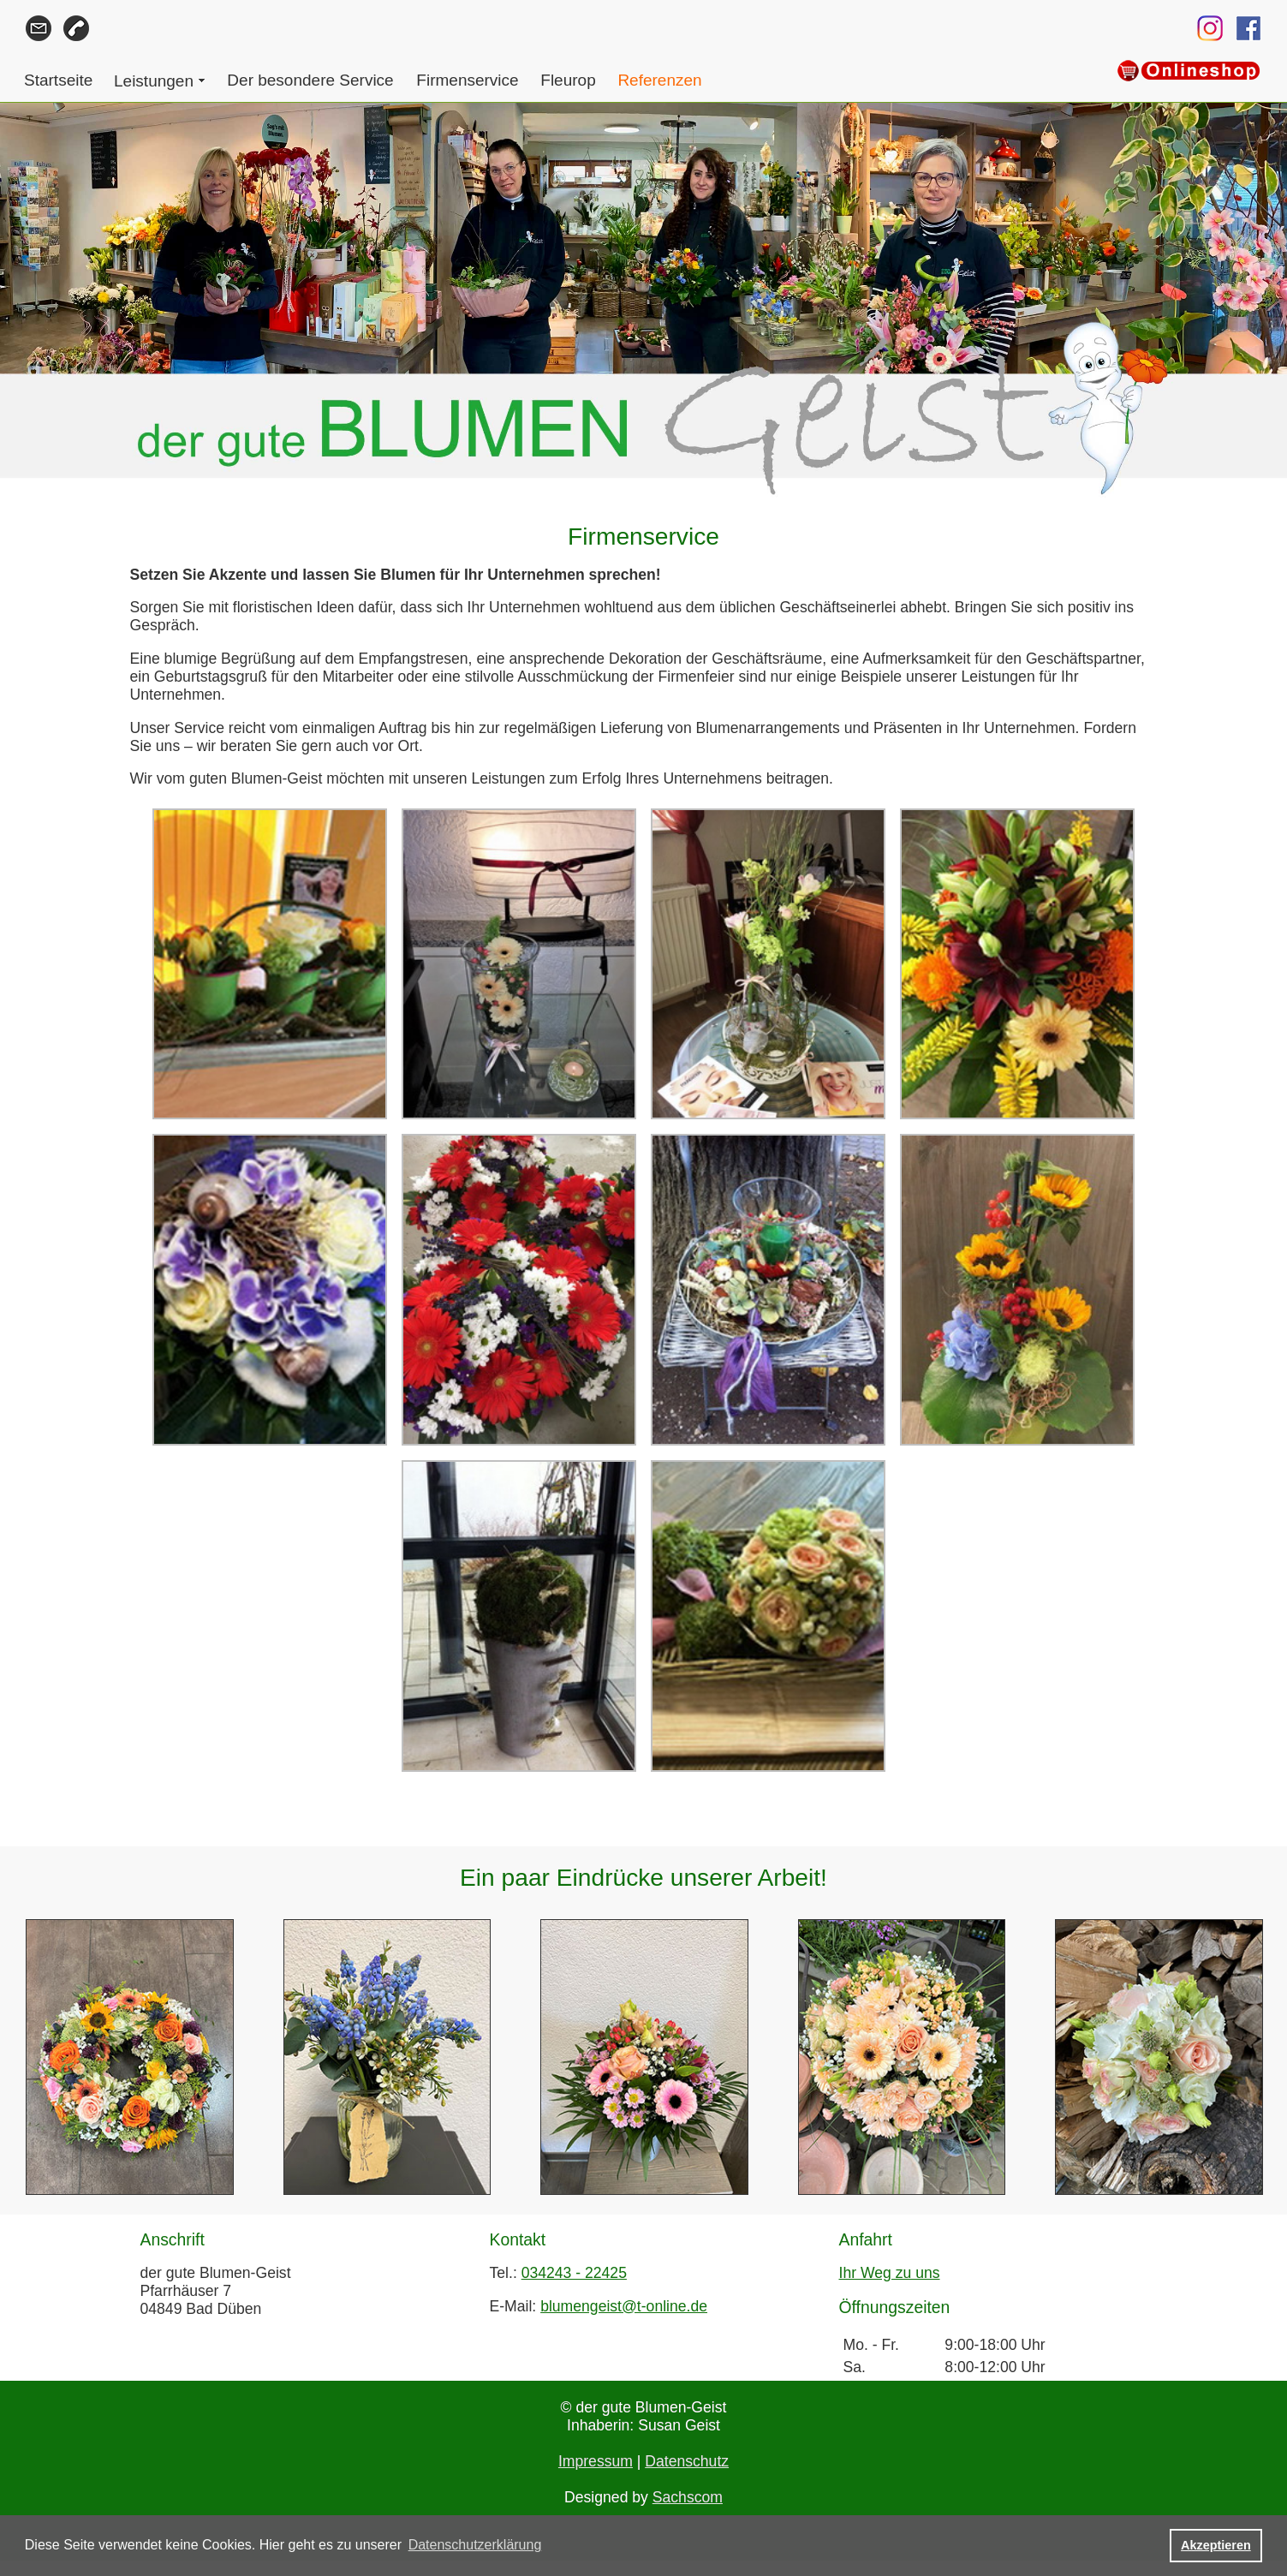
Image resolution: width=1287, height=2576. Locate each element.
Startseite (58, 80)
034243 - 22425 (574, 2272)
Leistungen (154, 81)
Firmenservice (467, 80)
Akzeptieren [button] (1216, 2545)
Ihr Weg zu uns (889, 2272)
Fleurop (567, 80)
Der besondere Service (310, 80)
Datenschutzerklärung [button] (475, 2544)
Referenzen (659, 80)
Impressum (595, 2461)
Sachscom (687, 2497)
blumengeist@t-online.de (623, 2306)
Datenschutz (687, 2461)
